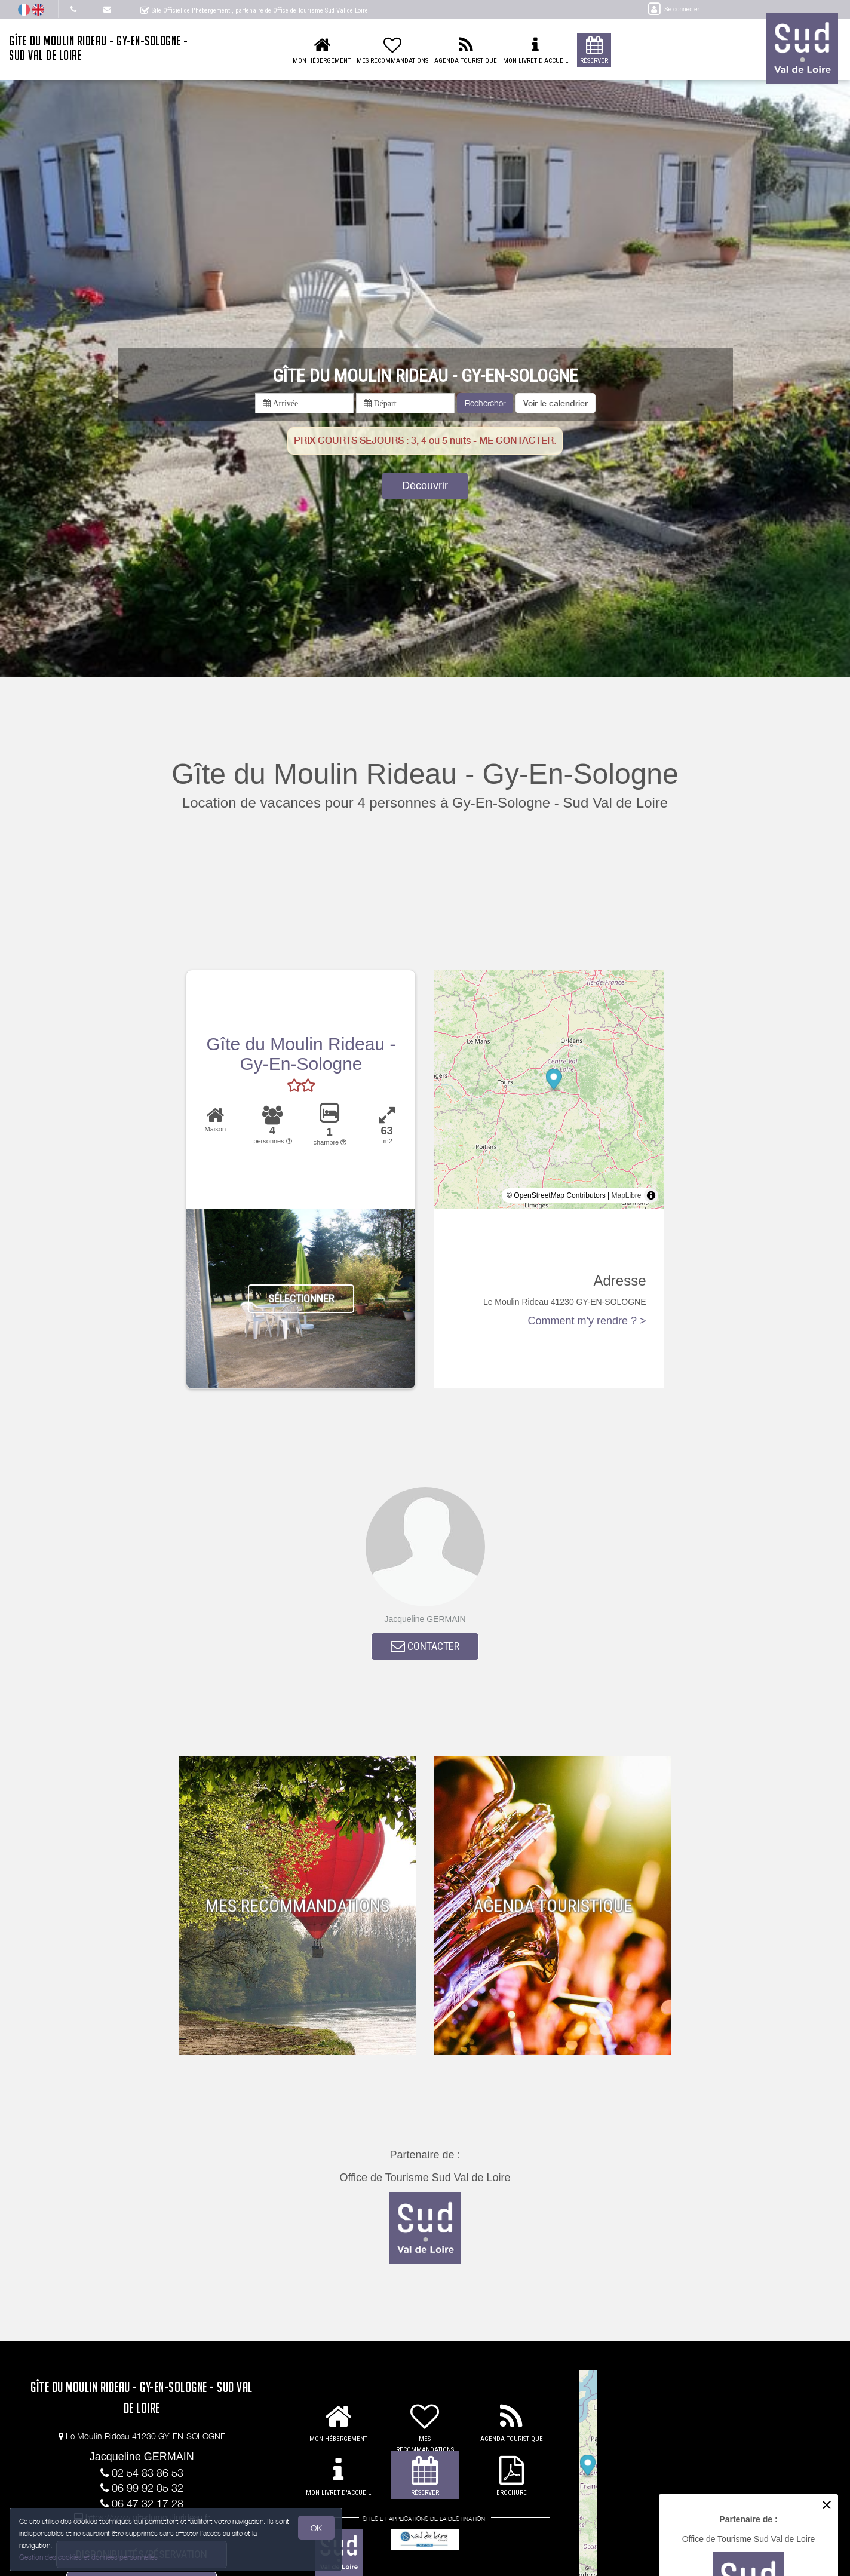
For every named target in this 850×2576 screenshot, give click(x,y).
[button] (555, 403)
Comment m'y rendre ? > (587, 1321)
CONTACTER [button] (425, 1649)
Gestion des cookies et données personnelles (91, 2556)
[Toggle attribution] (651, 1195)
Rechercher (485, 403)
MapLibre (627, 1195)
